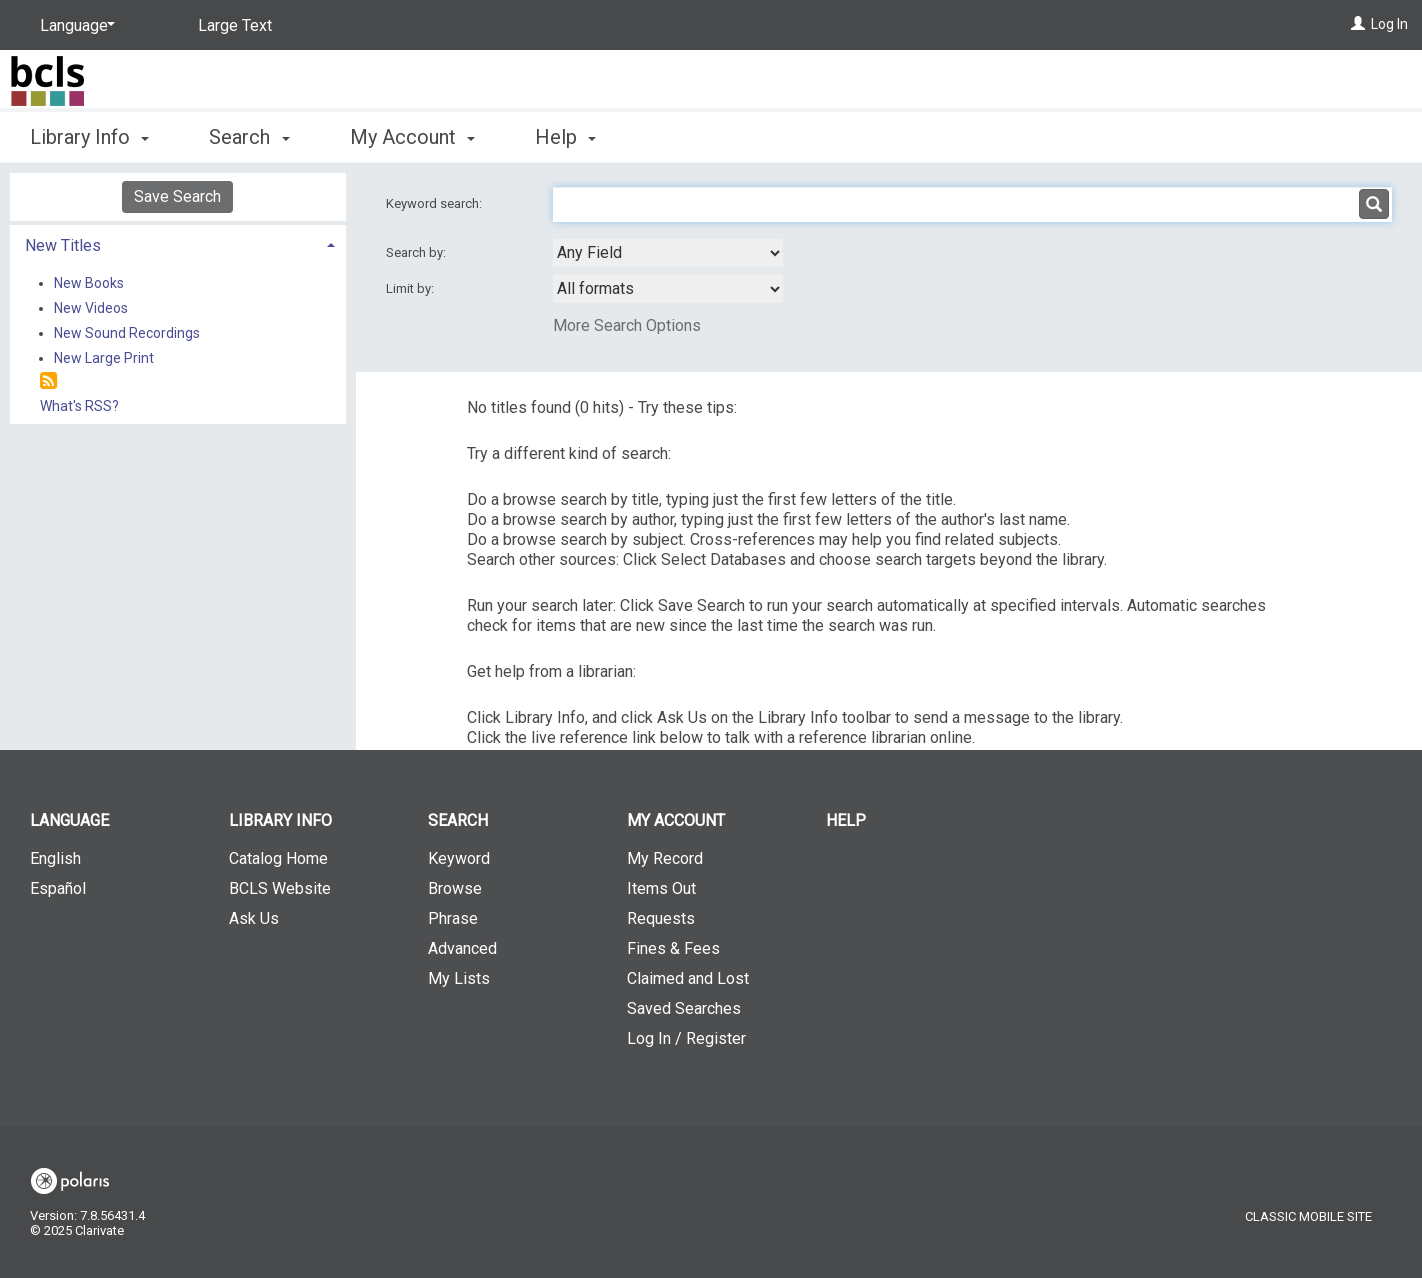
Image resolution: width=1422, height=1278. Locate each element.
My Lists (459, 978)
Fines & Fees (673, 948)
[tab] (178, 243)
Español (58, 888)
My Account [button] (412, 137)
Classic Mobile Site (1308, 1216)
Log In (1389, 24)
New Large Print (104, 358)
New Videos (91, 308)
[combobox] (668, 253)
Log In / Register (686, 1038)
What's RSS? (79, 406)
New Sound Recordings (127, 333)
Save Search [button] (177, 196)
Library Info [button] (89, 137)
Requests (661, 918)
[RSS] (48, 381)
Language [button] (69, 820)
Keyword (459, 858)
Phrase (453, 918)
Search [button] (249, 137)
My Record (665, 858)
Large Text (235, 25)
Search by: (417, 252)
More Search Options (627, 325)
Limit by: (411, 288)
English (55, 858)
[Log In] (1358, 24)
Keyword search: (435, 203)
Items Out (661, 888)
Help (846, 820)
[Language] (74, 26)
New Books (89, 283)
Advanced (462, 948)
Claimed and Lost (688, 978)
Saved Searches (684, 1008)
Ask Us (254, 918)
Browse (455, 888)
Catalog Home (278, 858)
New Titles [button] (63, 245)
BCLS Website (280, 888)
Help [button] (565, 137)
